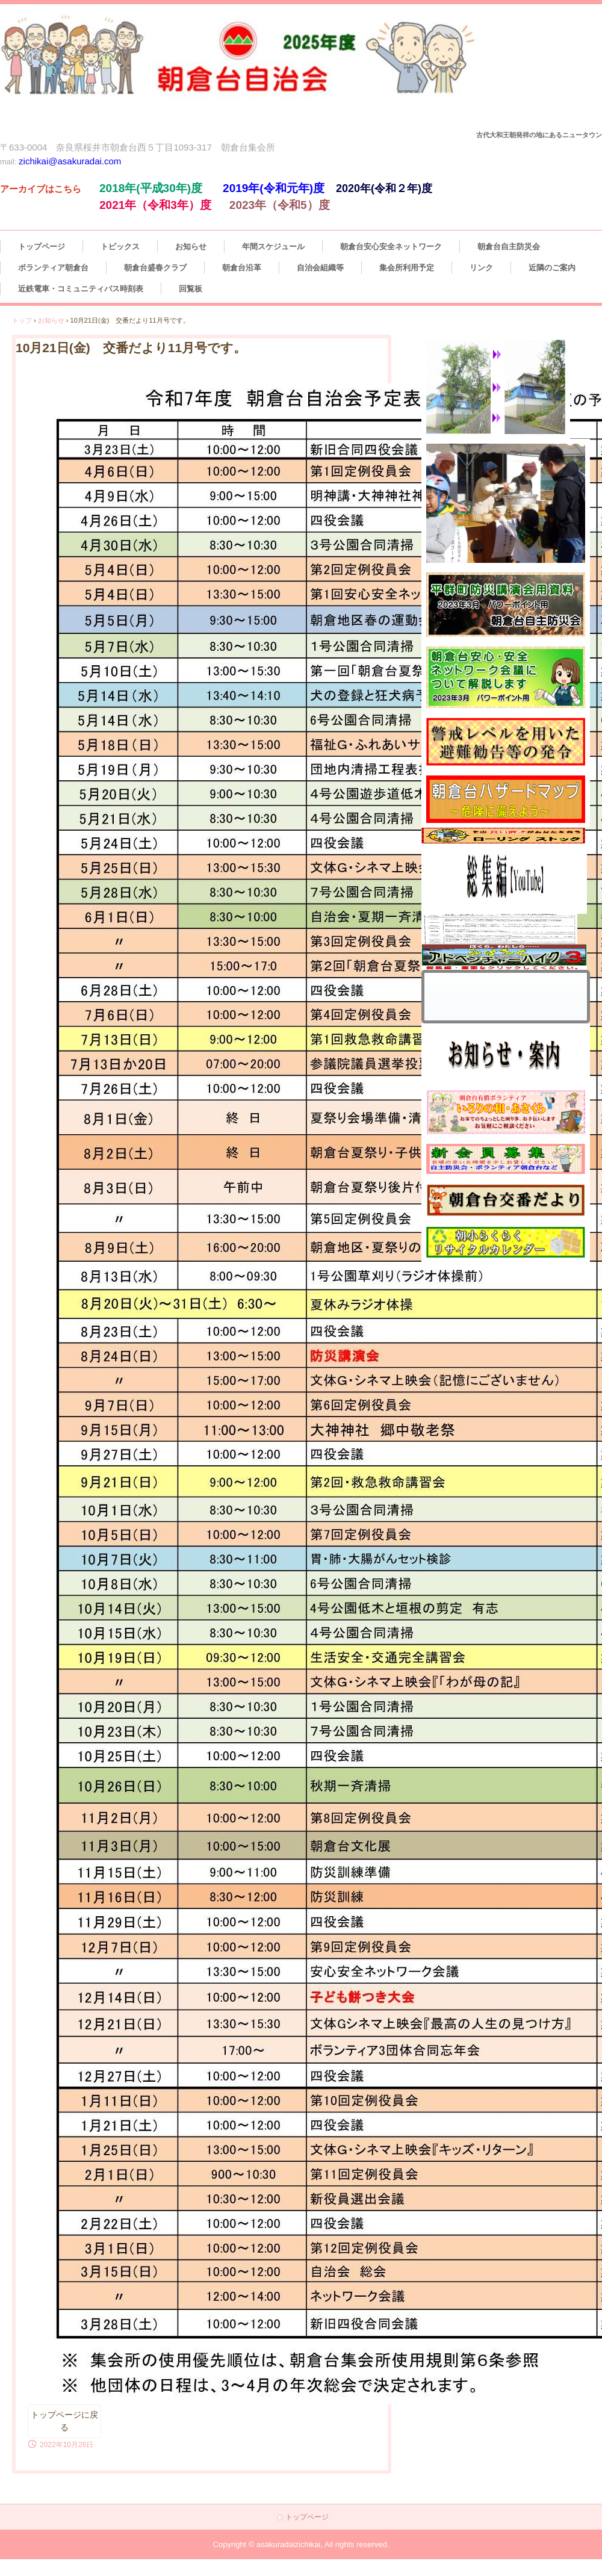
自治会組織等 (320, 267)
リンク (481, 267)
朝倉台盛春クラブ (155, 267)
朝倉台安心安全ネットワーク (391, 246)
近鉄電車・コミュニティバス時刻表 (80, 288)
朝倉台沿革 (241, 267)
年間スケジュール (273, 246)
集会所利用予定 (406, 267)
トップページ (41, 246)
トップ (22, 320)
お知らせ (190, 246)
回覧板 (190, 288)
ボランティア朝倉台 (53, 267)
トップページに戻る (64, 2421)
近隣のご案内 (552, 267)
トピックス (120, 246)
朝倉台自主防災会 (508, 246)
